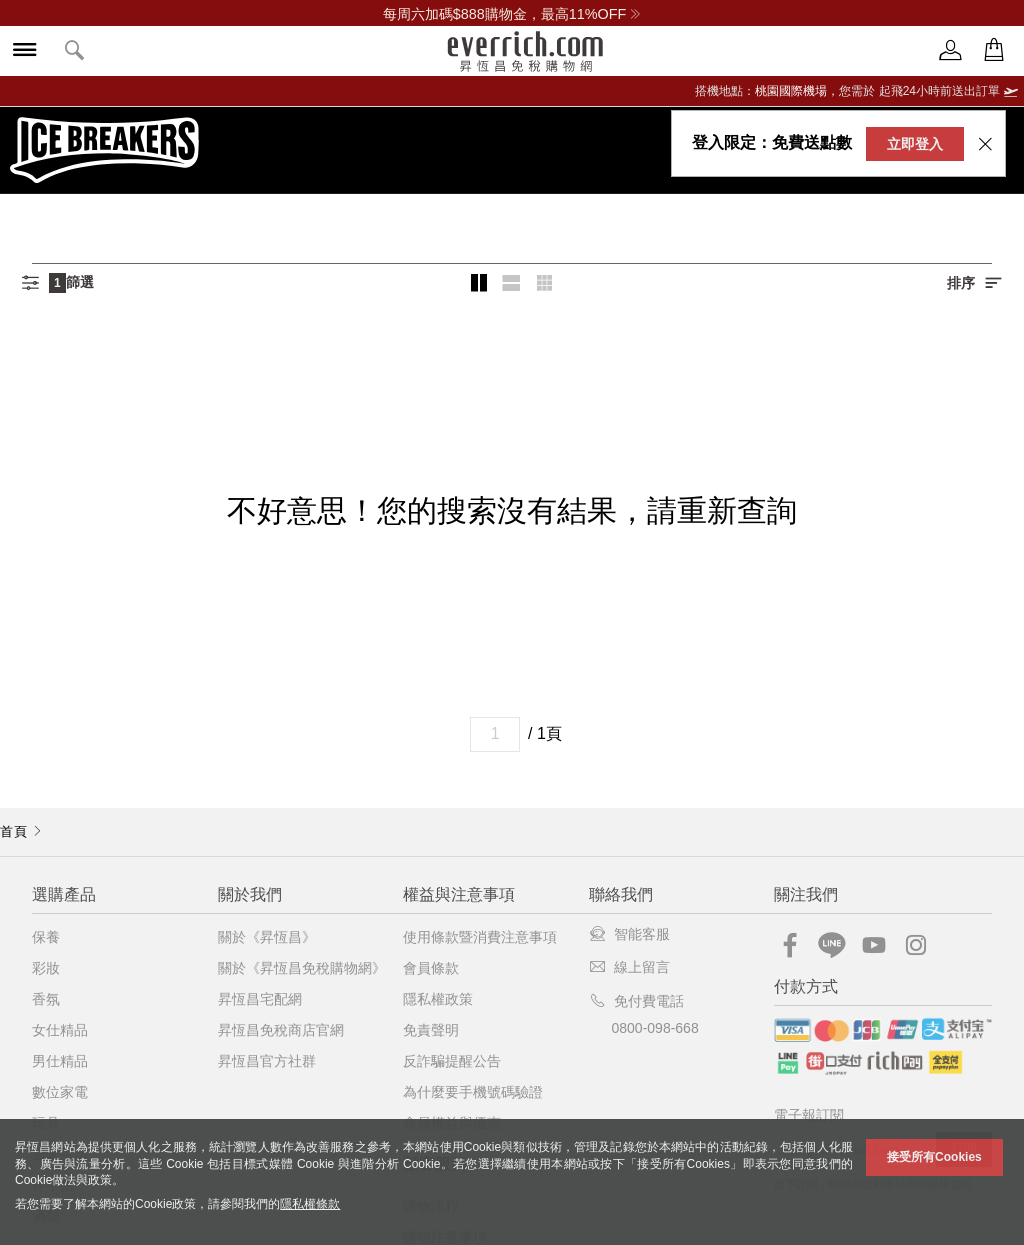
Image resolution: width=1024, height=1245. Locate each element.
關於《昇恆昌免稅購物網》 (302, 968)
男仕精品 (60, 1061)
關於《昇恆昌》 (267, 937)
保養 (46, 937)
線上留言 (629, 967)
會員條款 (431, 968)
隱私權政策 (438, 999)
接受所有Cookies (934, 1157)
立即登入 (915, 144)
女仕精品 (60, 1030)
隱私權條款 (310, 1204)
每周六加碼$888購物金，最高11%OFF (512, 14)
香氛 (46, 999)
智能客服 (629, 934)
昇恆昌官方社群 (267, 1061)
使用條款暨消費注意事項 (480, 937)
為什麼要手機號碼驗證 (473, 1092)
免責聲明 (431, 1030)
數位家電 (60, 1092)
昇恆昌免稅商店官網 (281, 1030)
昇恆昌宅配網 (260, 999)
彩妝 (46, 968)
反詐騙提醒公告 (452, 1061)
